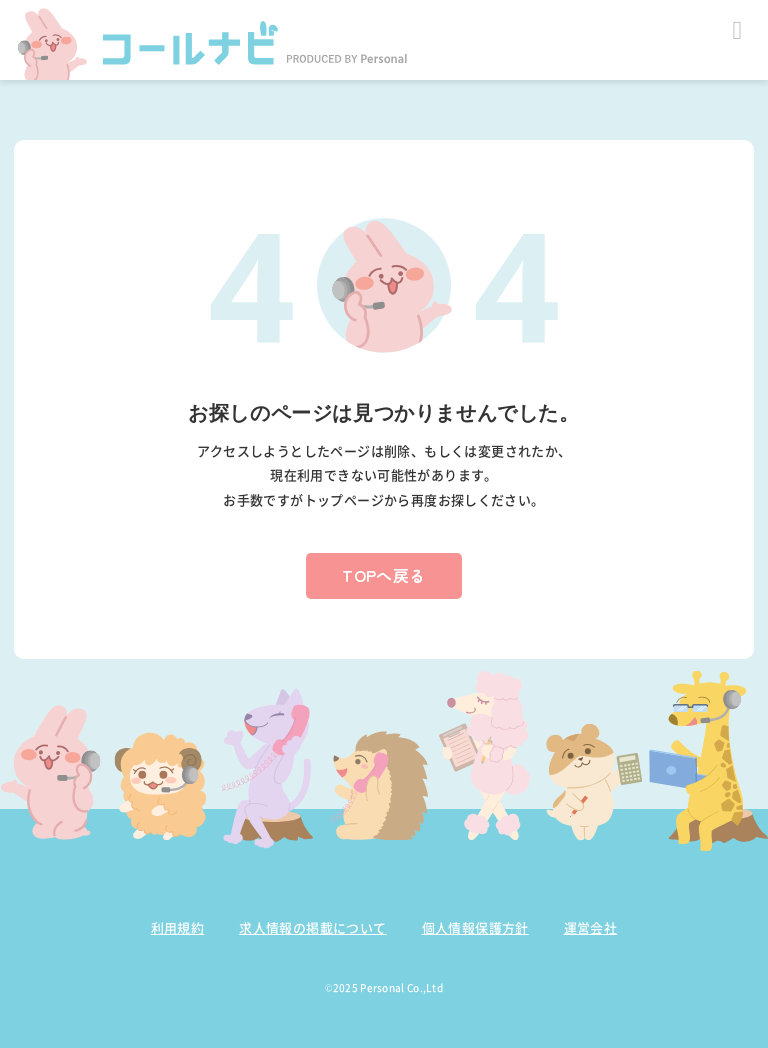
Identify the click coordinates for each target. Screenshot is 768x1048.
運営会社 (591, 927)
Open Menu (737, 30)
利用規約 (178, 927)
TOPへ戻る (384, 575)
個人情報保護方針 (475, 927)
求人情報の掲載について (312, 927)
